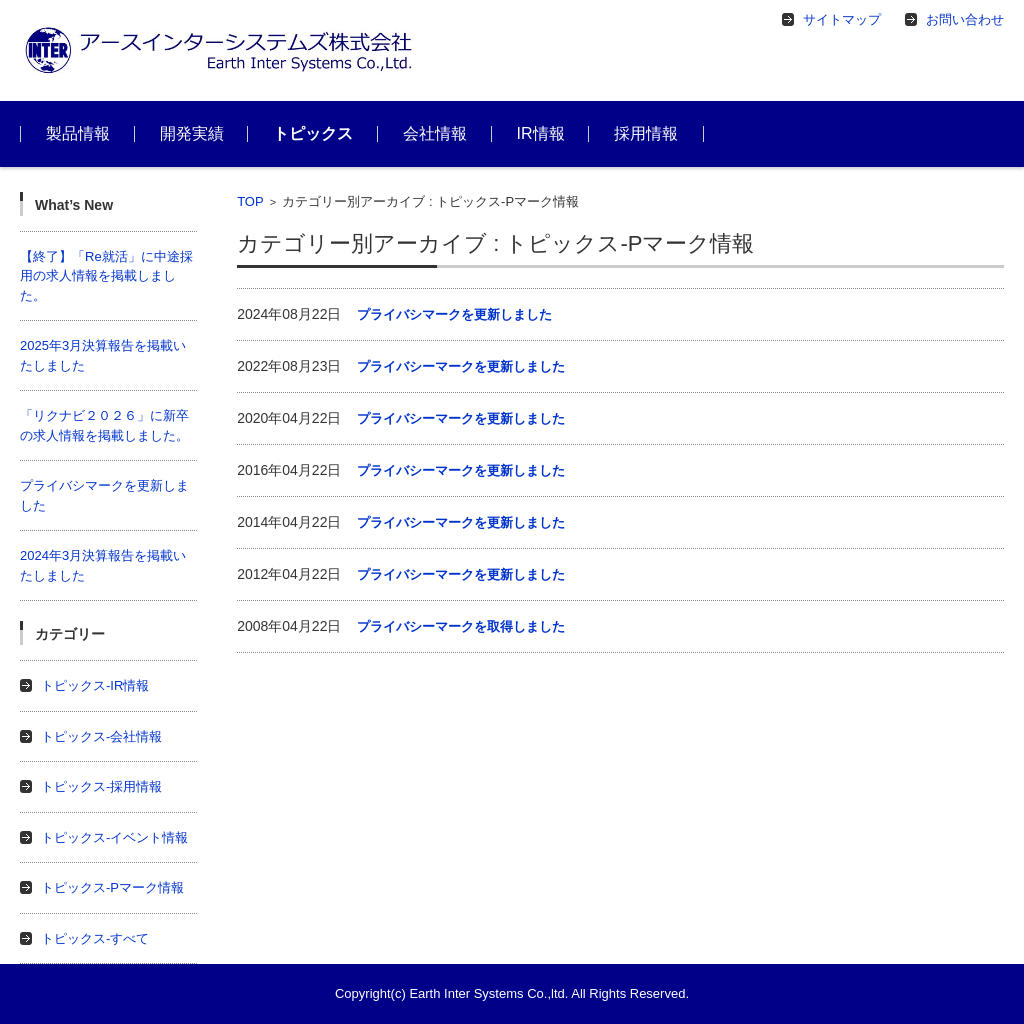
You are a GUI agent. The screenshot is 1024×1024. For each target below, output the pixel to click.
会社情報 (435, 133)
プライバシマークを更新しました (454, 314)
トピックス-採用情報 (101, 786)
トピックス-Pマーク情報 (112, 887)
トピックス (313, 133)
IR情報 (541, 133)
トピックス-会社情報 (101, 736)
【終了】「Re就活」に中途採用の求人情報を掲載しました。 (106, 276)
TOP (250, 201)
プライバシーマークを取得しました (461, 626)
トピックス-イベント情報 (114, 837)
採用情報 (646, 133)
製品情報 (78, 133)
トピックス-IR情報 (95, 685)
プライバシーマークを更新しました (461, 366)
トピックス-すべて (95, 938)
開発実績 (192, 133)
